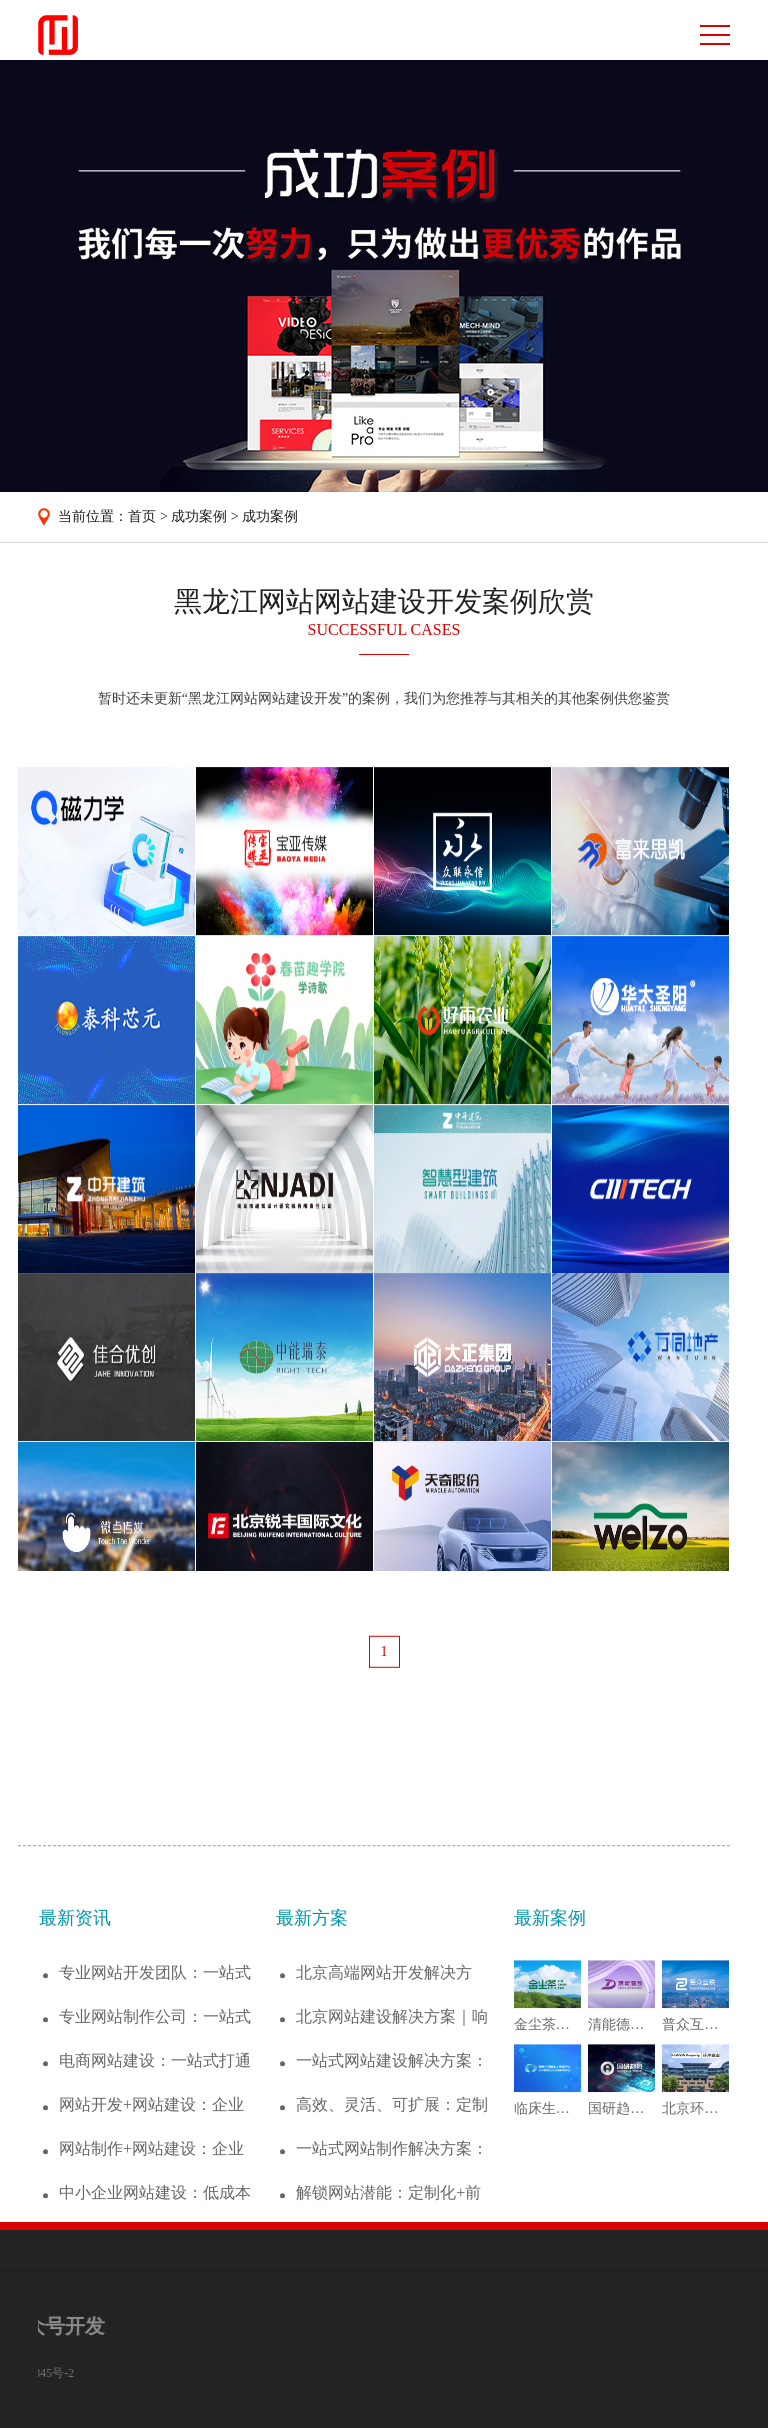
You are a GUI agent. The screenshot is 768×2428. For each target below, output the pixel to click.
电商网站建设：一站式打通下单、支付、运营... (155, 2188)
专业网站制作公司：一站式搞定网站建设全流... (155, 2144)
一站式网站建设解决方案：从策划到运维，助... (392, 2188)
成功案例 (199, 516)
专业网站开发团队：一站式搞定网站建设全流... (155, 2100)
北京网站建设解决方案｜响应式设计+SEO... (392, 2144)
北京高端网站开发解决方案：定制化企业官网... (384, 2100)
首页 (142, 516)
